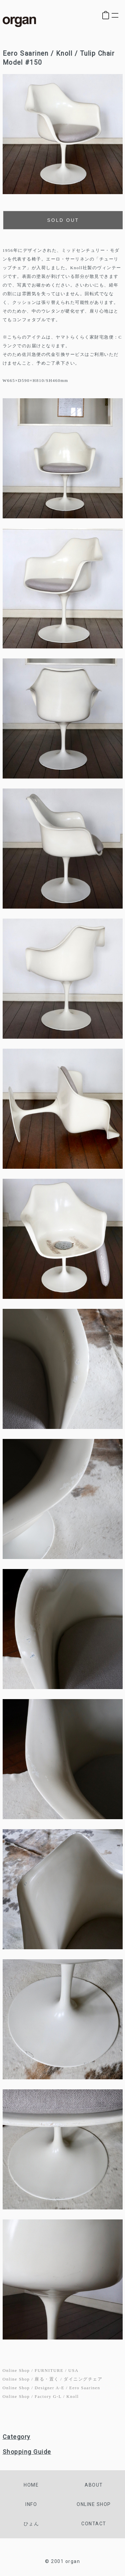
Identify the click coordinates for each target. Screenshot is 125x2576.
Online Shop (16, 2370)
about (94, 2485)
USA (73, 2370)
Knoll (72, 2396)
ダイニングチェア (83, 2379)
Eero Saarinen (84, 2387)
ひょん (31, 2523)
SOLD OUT (63, 220)
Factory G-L (48, 2396)
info (31, 2504)
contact (93, 2523)
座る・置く (47, 2379)
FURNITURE (49, 2370)
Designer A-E (49, 2387)
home (31, 2485)
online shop (94, 2504)
